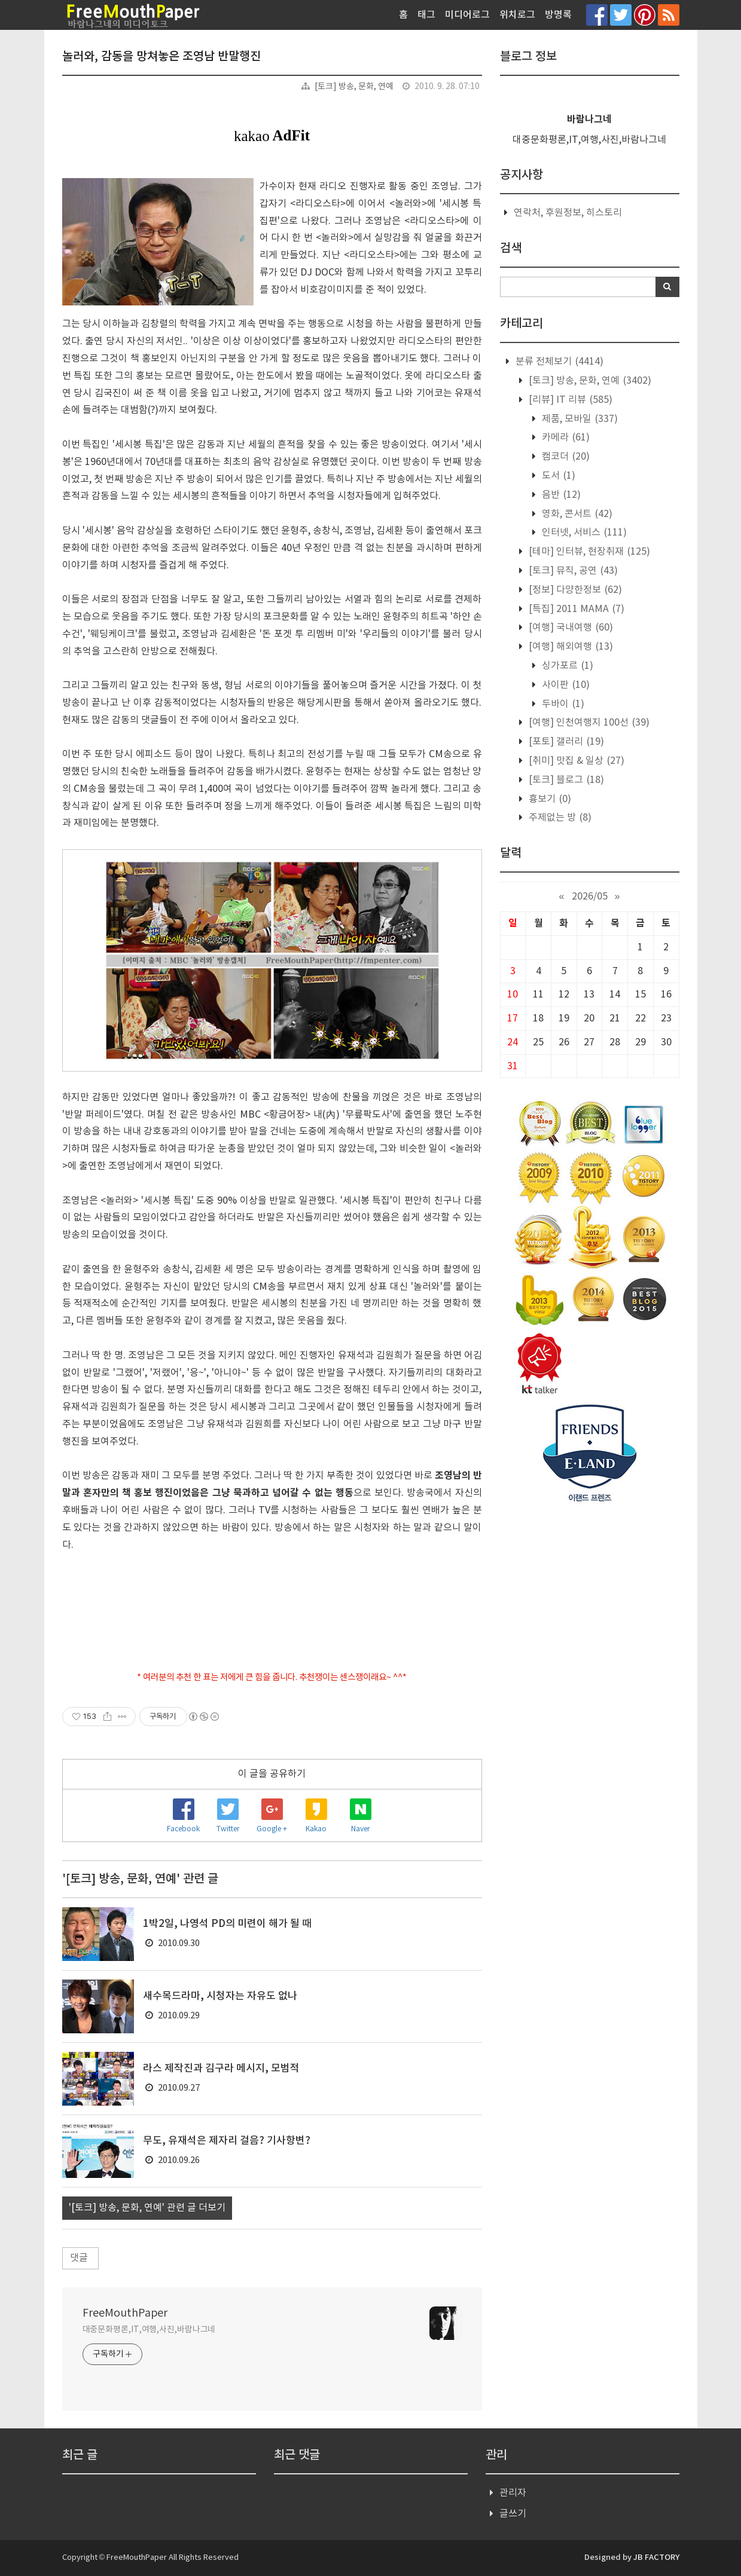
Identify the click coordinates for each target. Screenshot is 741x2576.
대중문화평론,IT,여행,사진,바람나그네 (149, 2330)
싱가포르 (566, 665)
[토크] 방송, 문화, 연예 (354, 86)
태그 (426, 15)
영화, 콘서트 (575, 514)
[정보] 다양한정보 (574, 590)
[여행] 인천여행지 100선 (587, 722)
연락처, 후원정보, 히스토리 (568, 212)
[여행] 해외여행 (569, 646)
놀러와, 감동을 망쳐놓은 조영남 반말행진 (161, 57)
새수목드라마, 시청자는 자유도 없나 (220, 1996)
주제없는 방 (558, 817)
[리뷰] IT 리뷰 (569, 399)
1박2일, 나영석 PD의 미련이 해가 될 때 (227, 1924)
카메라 (564, 437)
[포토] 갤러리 (565, 741)
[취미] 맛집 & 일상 (575, 760)
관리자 (512, 2493)
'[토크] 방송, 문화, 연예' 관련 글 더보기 (147, 2207)
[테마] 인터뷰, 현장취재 (588, 551)
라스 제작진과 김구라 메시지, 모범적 (221, 2069)
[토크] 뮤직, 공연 (572, 570)
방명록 (558, 15)
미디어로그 (467, 15)
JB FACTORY (656, 2557)
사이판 (564, 685)
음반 (560, 494)
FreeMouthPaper (125, 2313)
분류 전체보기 (558, 361)
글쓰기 (512, 2513)
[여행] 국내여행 (569, 627)
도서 (557, 475)
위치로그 (517, 15)
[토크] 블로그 (565, 780)
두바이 (561, 704)
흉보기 (548, 799)
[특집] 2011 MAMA (575, 609)
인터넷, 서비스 (583, 532)
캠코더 (564, 456)
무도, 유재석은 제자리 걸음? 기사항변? (226, 2141)
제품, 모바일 (578, 419)
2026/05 (590, 896)
